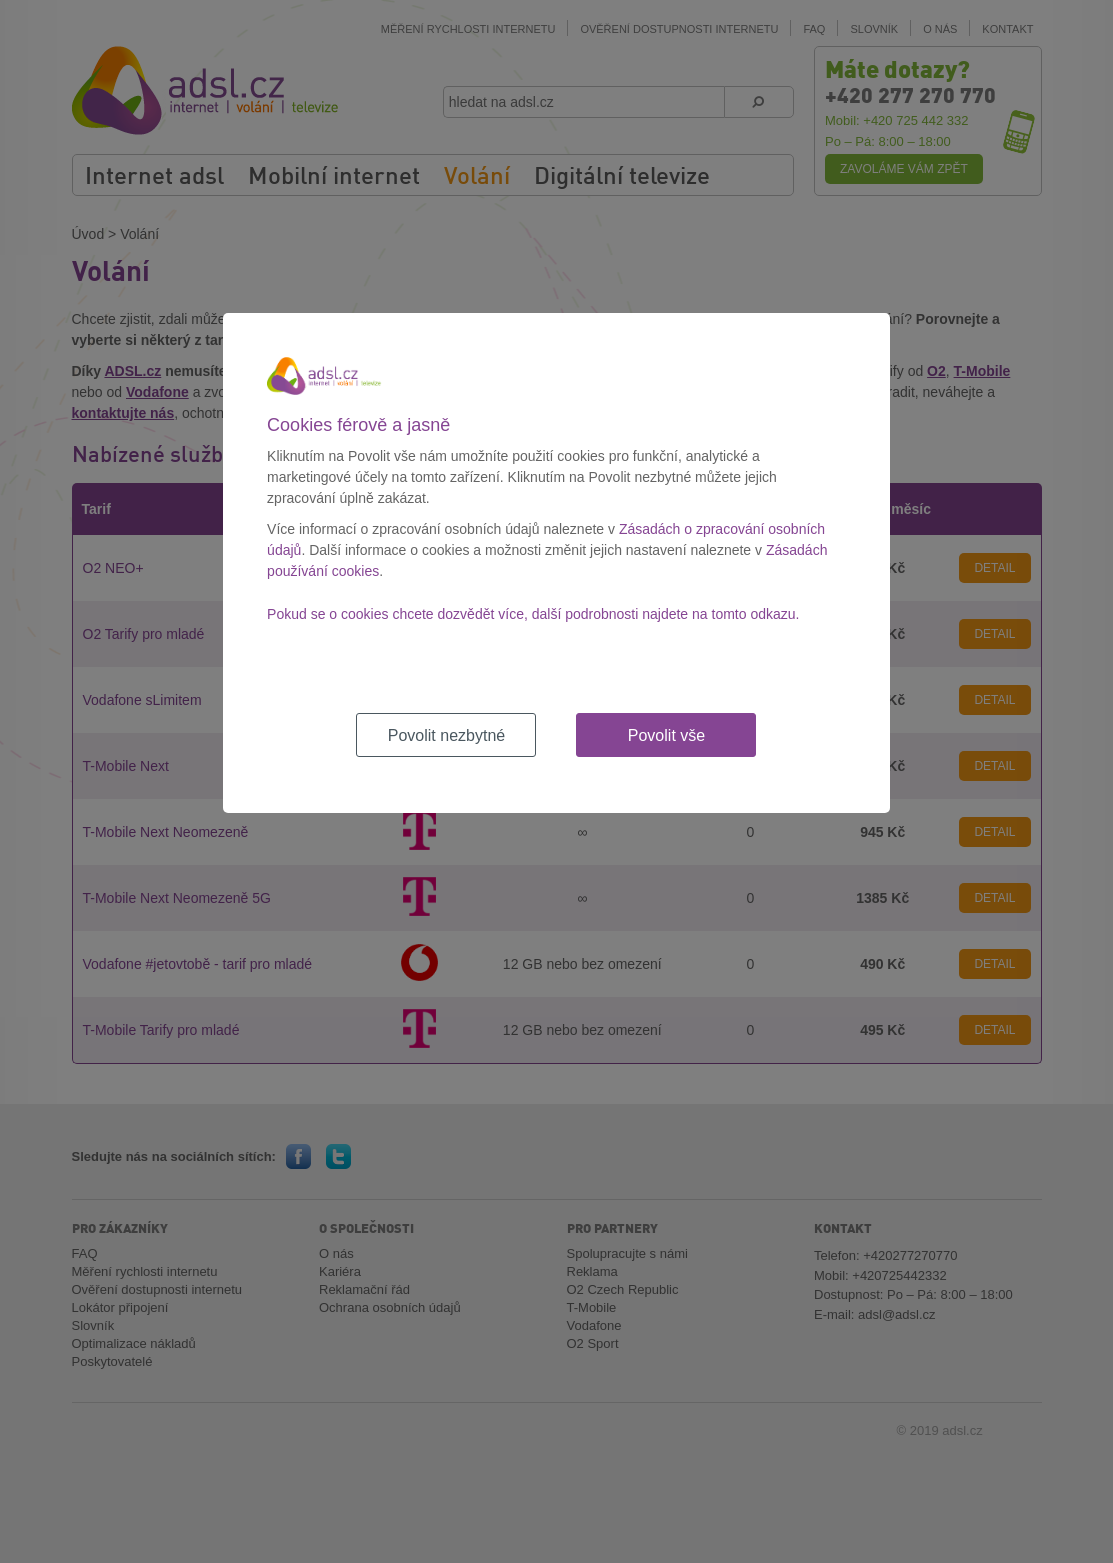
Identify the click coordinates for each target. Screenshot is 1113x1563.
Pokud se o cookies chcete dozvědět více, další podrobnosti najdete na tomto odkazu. (533, 614)
